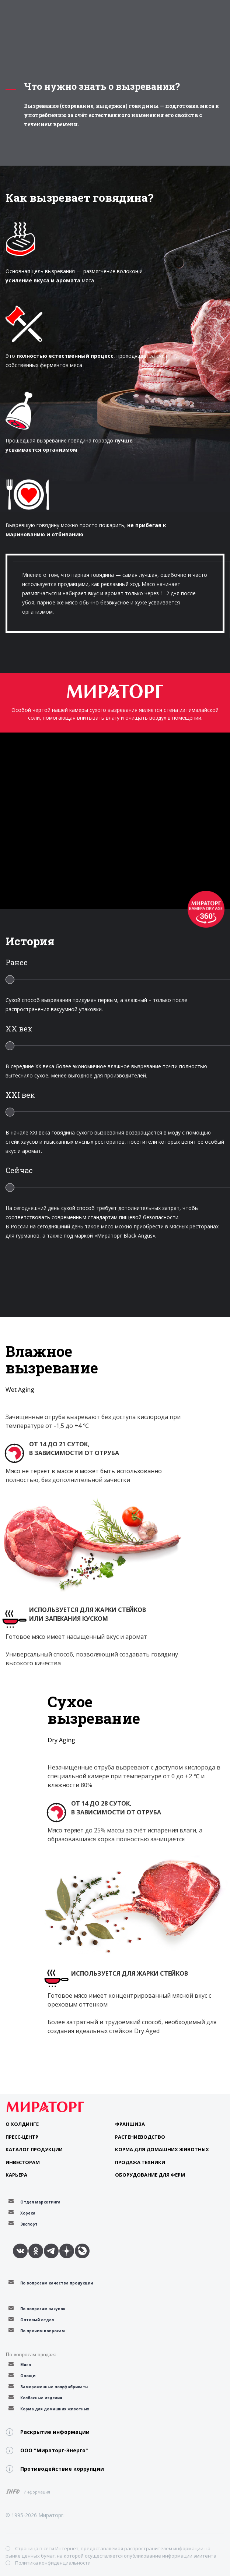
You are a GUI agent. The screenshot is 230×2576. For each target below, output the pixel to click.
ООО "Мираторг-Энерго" (54, 2450)
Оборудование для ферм (150, 2174)
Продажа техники (140, 2162)
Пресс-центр (22, 2137)
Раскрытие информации (55, 2431)
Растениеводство (140, 2137)
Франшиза (130, 2124)
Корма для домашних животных (162, 2149)
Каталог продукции (34, 2149)
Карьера (16, 2174)
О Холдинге (22, 2124)
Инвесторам (23, 2162)
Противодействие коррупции (62, 2468)
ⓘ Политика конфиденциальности (48, 2562)
